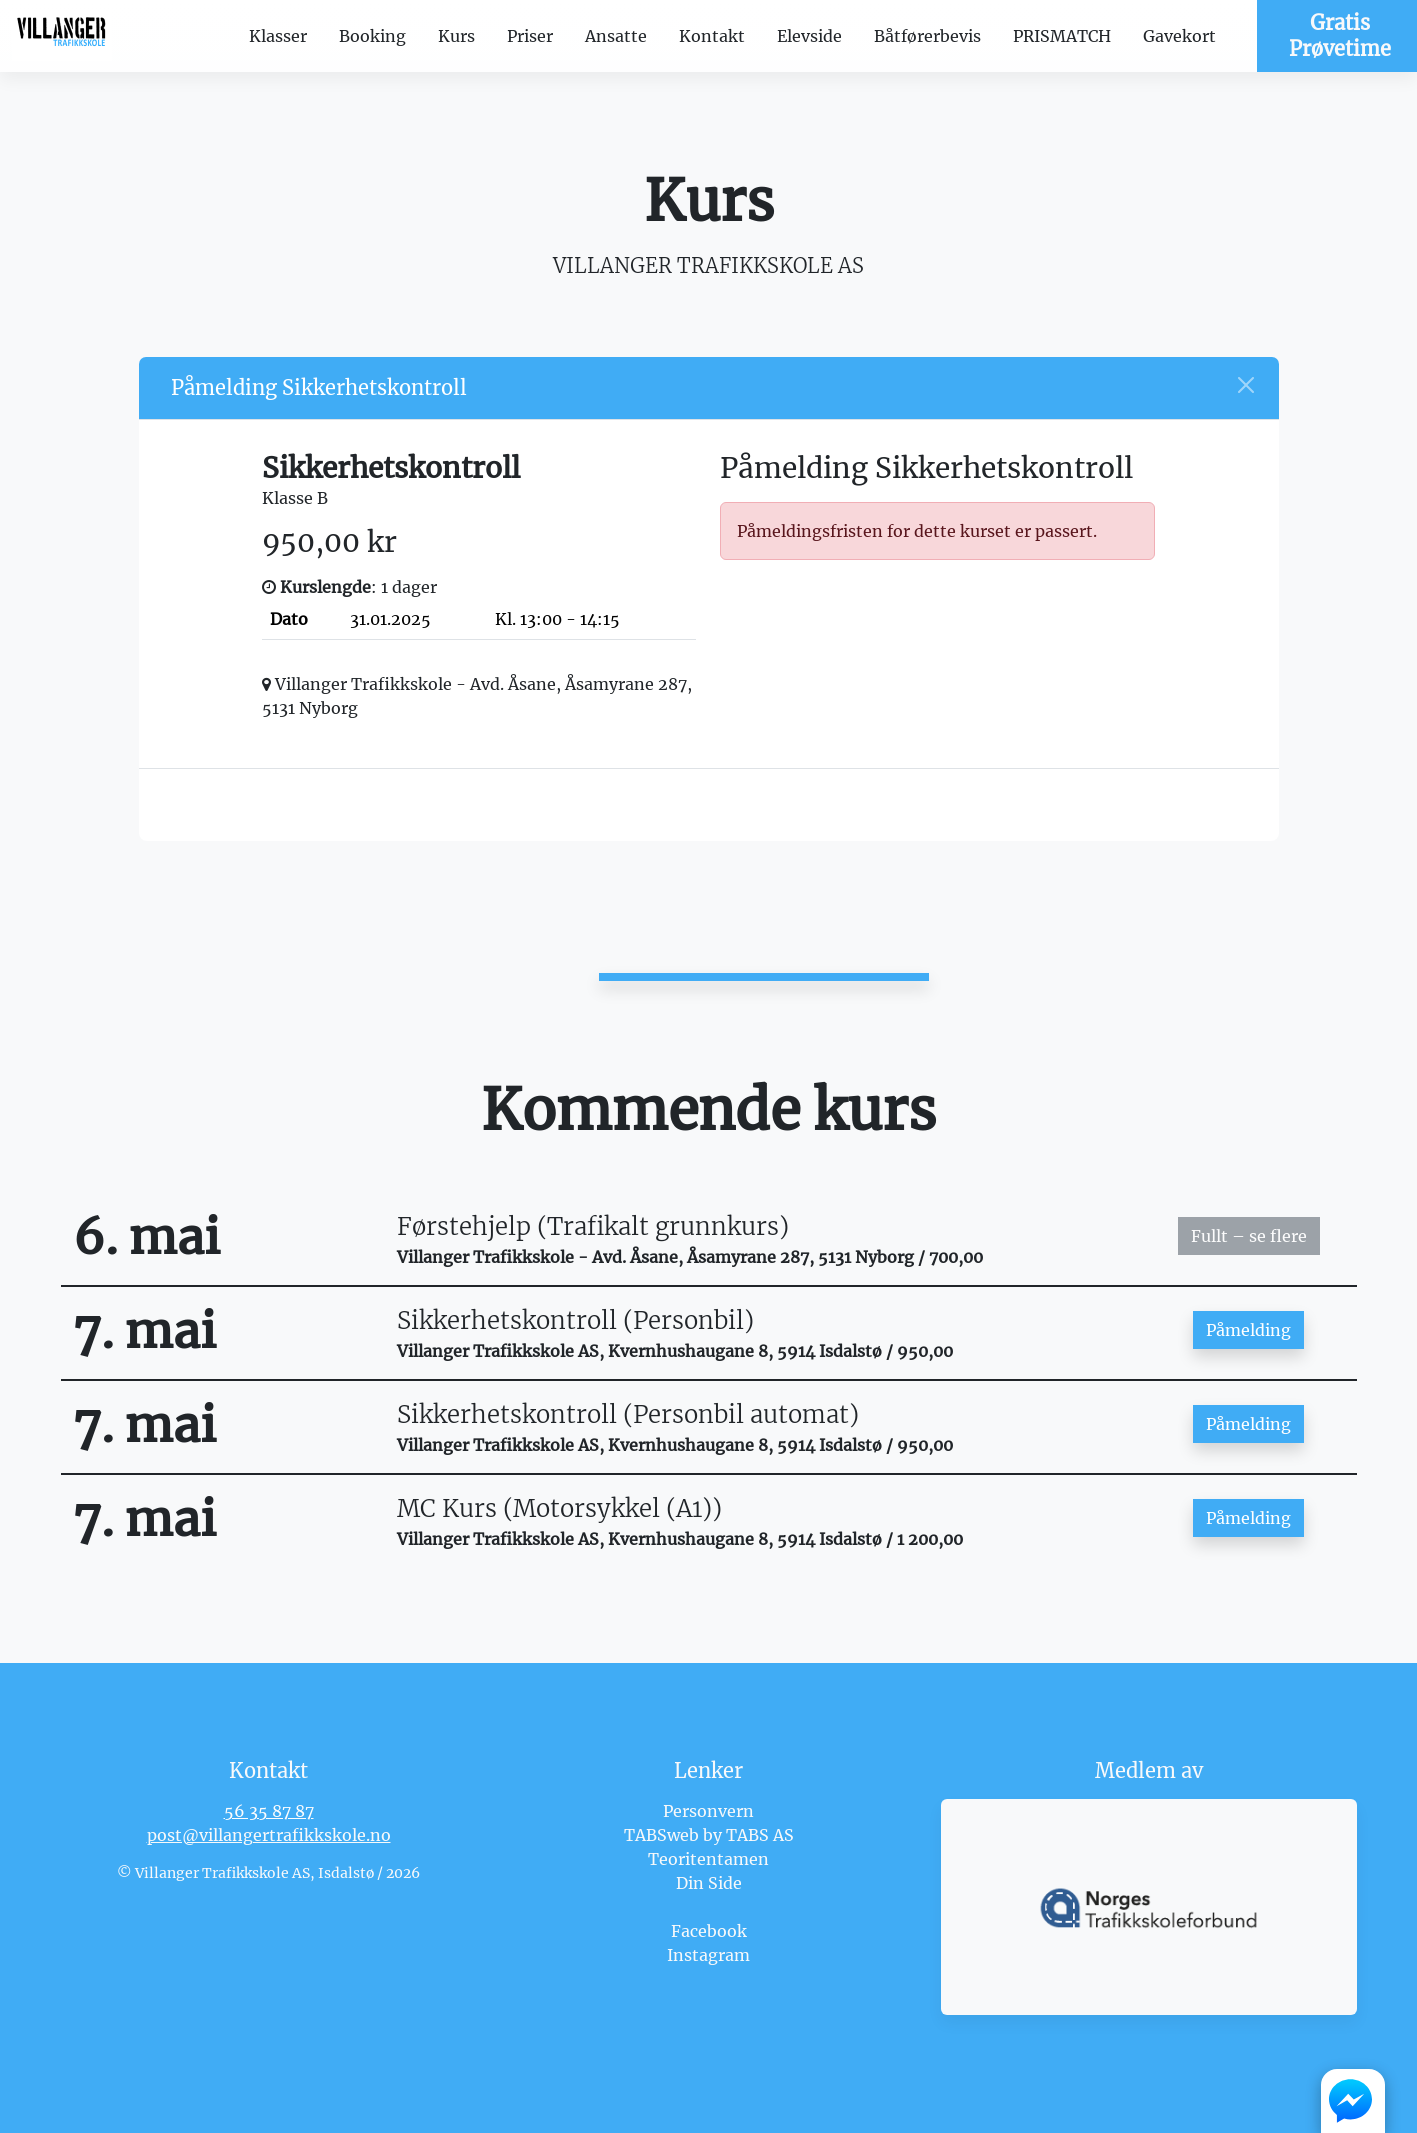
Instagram (708, 1955)
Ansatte (616, 36)
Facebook (709, 1931)
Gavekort (1179, 36)
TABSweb (661, 1835)
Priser (530, 36)
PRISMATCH (1062, 36)
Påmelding (1248, 1330)
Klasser (278, 36)
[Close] (1246, 385)
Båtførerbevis (927, 36)
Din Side (709, 1883)
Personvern (708, 1811)
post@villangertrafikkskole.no (269, 1835)
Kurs (456, 36)
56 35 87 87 (269, 1811)
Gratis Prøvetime (1340, 35)
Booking (372, 36)
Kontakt (712, 36)
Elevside (809, 36)
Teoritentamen (708, 1859)
